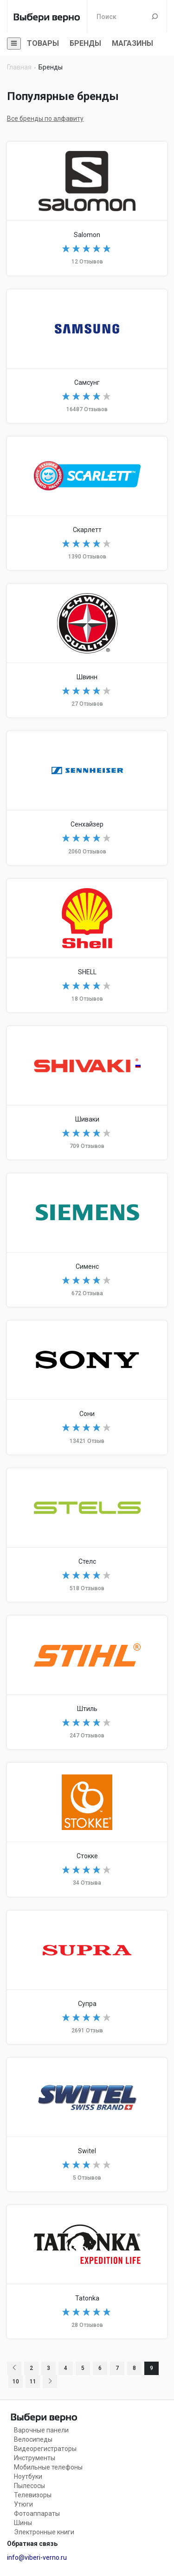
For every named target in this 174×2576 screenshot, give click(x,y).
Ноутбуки (28, 2476)
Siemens (87, 1240)
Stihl (87, 1682)
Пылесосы (29, 2485)
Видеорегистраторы (45, 2448)
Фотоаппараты (37, 2513)
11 (33, 2381)
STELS (87, 1535)
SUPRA (87, 1977)
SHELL (87, 945)
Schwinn (87, 650)
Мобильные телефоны (48, 2467)
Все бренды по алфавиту (45, 118)
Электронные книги (44, 2532)
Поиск (155, 16)
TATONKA (87, 2271)
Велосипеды (33, 2439)
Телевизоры (33, 2495)
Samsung (87, 356)
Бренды (85, 43)
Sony (87, 1387)
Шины (23, 2522)
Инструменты (34, 2458)
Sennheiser (87, 798)
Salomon (87, 208)
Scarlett (87, 503)
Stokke (87, 1829)
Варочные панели (41, 2430)
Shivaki (87, 1093)
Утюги (23, 2504)
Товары (43, 43)
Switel (87, 2124)
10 (16, 2381)
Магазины (132, 43)
